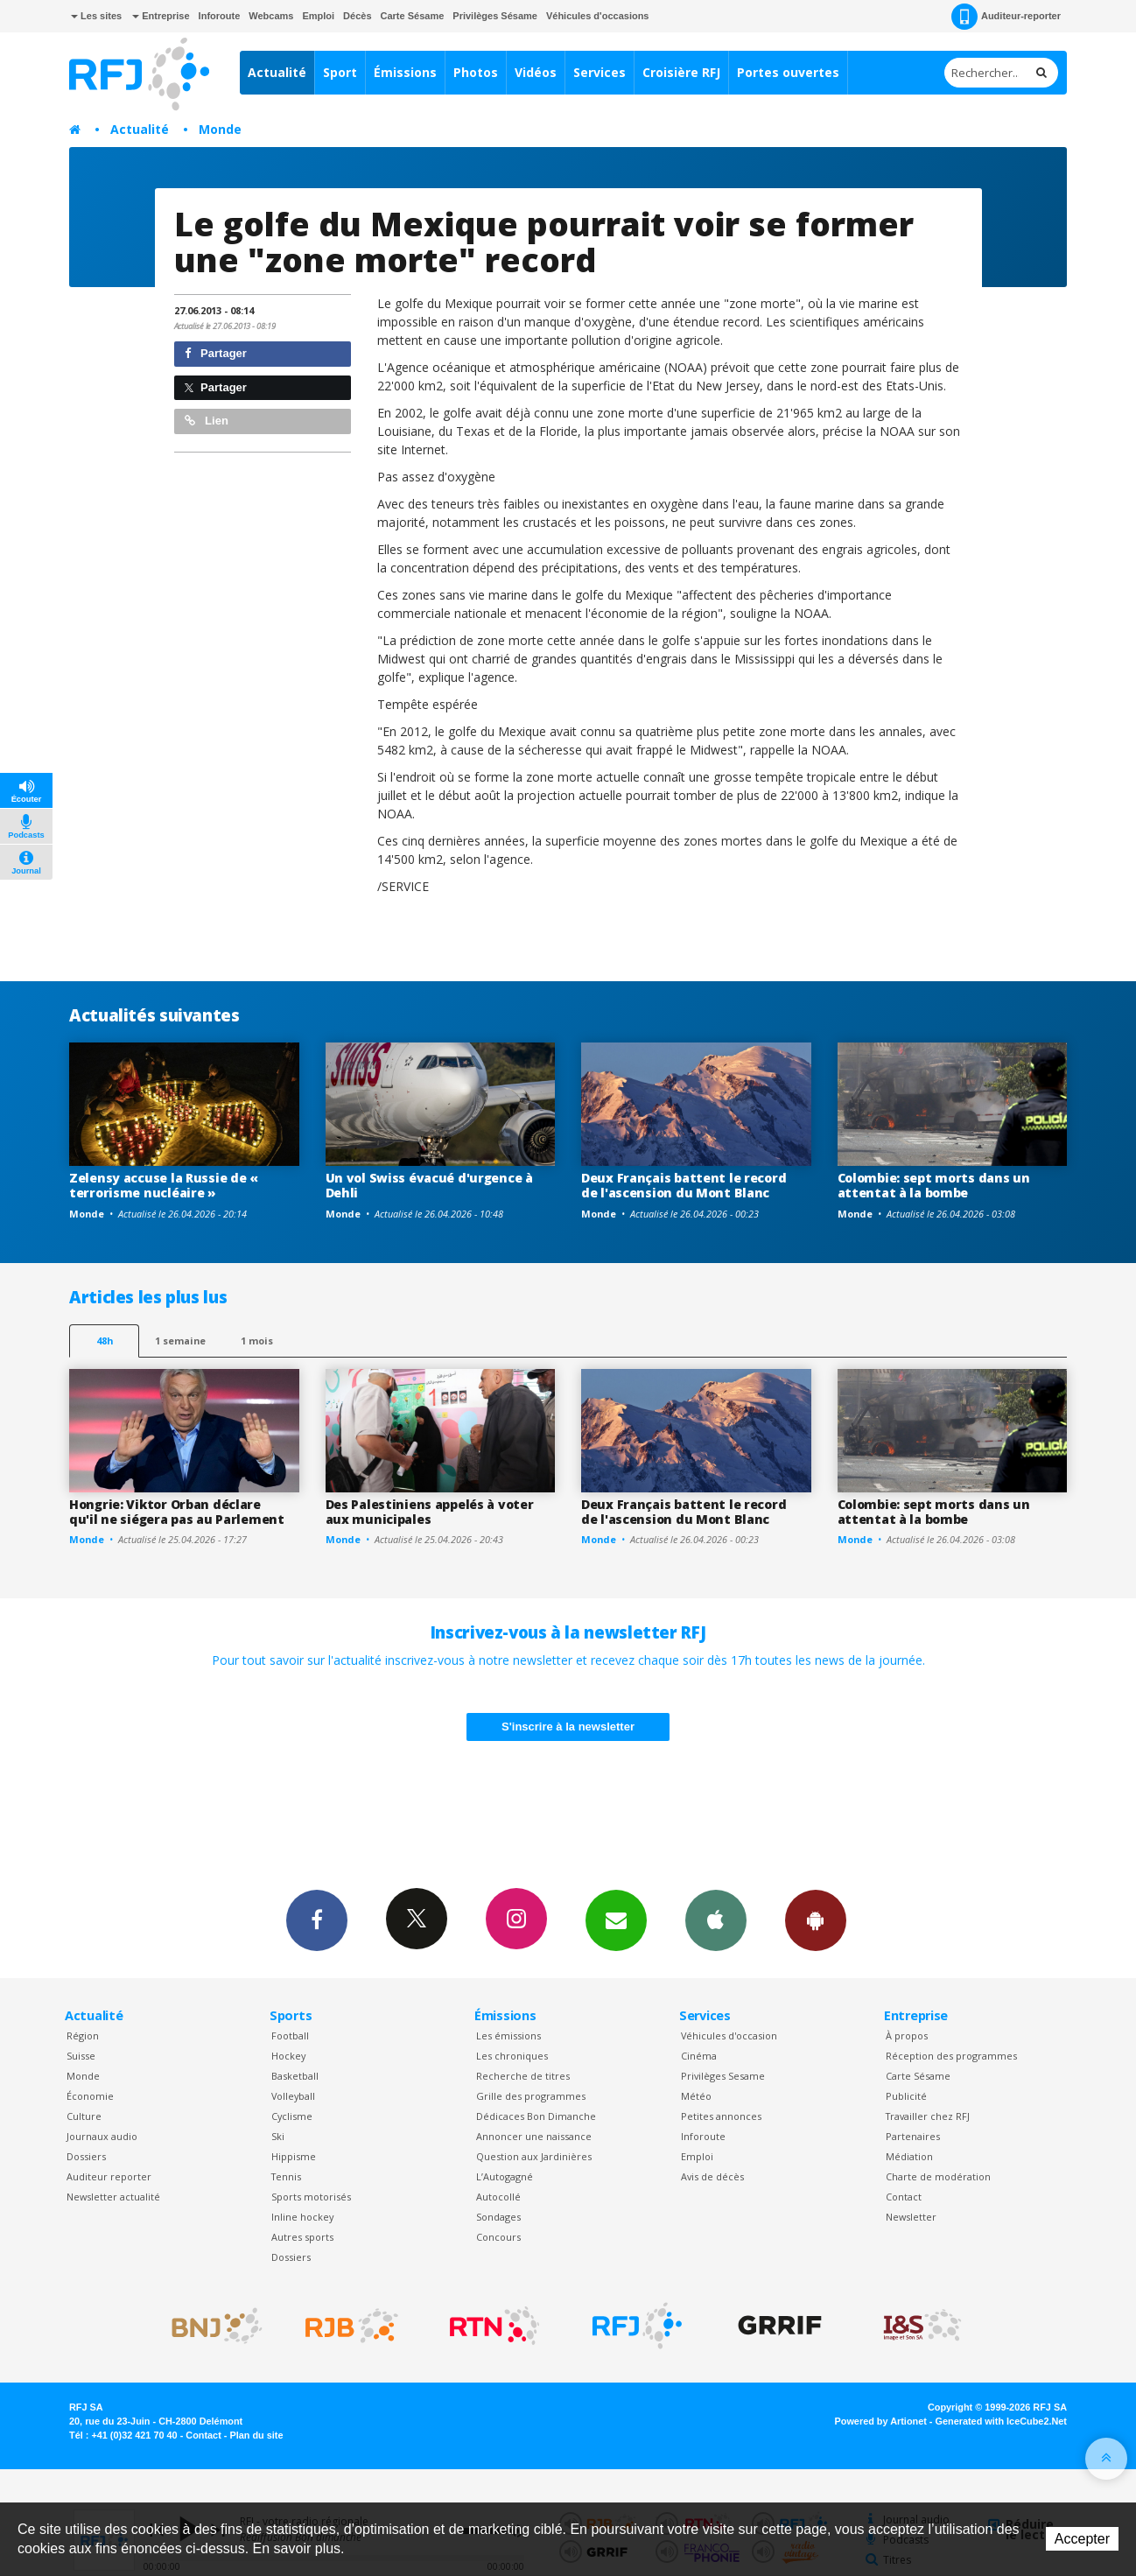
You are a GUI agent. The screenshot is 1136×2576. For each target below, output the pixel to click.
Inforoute (220, 16)
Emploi (318, 16)
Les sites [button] (96, 16)
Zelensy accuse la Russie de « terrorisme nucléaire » (163, 1185)
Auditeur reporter (109, 2176)
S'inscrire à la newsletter (568, 1726)
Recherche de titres (523, 2075)
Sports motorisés (311, 2196)
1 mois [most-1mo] (257, 1340)
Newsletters (616, 1919)
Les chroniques (512, 2055)
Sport (340, 72)
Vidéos (536, 72)
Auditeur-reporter (1006, 17)
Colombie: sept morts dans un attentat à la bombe (934, 1185)
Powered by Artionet (881, 2421)
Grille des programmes (531, 2096)
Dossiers (86, 2156)
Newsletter (911, 2216)
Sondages (498, 2216)
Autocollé (498, 2196)
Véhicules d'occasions (597, 16)
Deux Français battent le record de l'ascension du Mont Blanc (683, 1185)
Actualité (277, 72)
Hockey (288, 2055)
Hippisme (293, 2156)
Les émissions (508, 2035)
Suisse (81, 2055)
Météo (696, 2096)
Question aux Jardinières (534, 2156)
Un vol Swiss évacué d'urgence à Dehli (429, 1185)
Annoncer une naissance (534, 2136)
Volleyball (293, 2096)
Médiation (909, 2156)
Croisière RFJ (681, 72)
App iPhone (716, 1919)
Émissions (405, 72)
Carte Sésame (413, 16)
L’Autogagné (504, 2176)
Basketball (295, 2075)
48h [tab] (104, 1340)
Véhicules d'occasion (729, 2035)
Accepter (1082, 2538)
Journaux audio (102, 2136)
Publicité (906, 2096)
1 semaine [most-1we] (180, 1340)
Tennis (286, 2176)
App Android (815, 1919)
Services (599, 72)
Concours (498, 2237)
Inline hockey (302, 2216)
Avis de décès (712, 2176)
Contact (904, 2196)
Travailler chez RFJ (928, 2116)
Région (83, 2035)
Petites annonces (721, 2116)
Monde (220, 129)
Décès (357, 16)
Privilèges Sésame (494, 16)
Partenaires (913, 2136)
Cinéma (699, 2055)
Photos (475, 72)
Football (290, 2035)
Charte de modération (938, 2176)
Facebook (316, 1919)
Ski (277, 2136)
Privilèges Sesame (723, 2075)
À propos (907, 2035)
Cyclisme (291, 2116)
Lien (206, 420)
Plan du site (256, 2435)
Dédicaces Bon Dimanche (536, 2116)
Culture (84, 2116)
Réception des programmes (951, 2055)
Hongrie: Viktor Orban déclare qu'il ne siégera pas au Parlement (176, 1511)
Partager (216, 353)
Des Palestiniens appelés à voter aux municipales (430, 1511)
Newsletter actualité (113, 2196)
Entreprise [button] (160, 16)
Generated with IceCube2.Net (1001, 2421)
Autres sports (302, 2237)
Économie (90, 2096)
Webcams (271, 16)
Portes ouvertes (788, 72)
